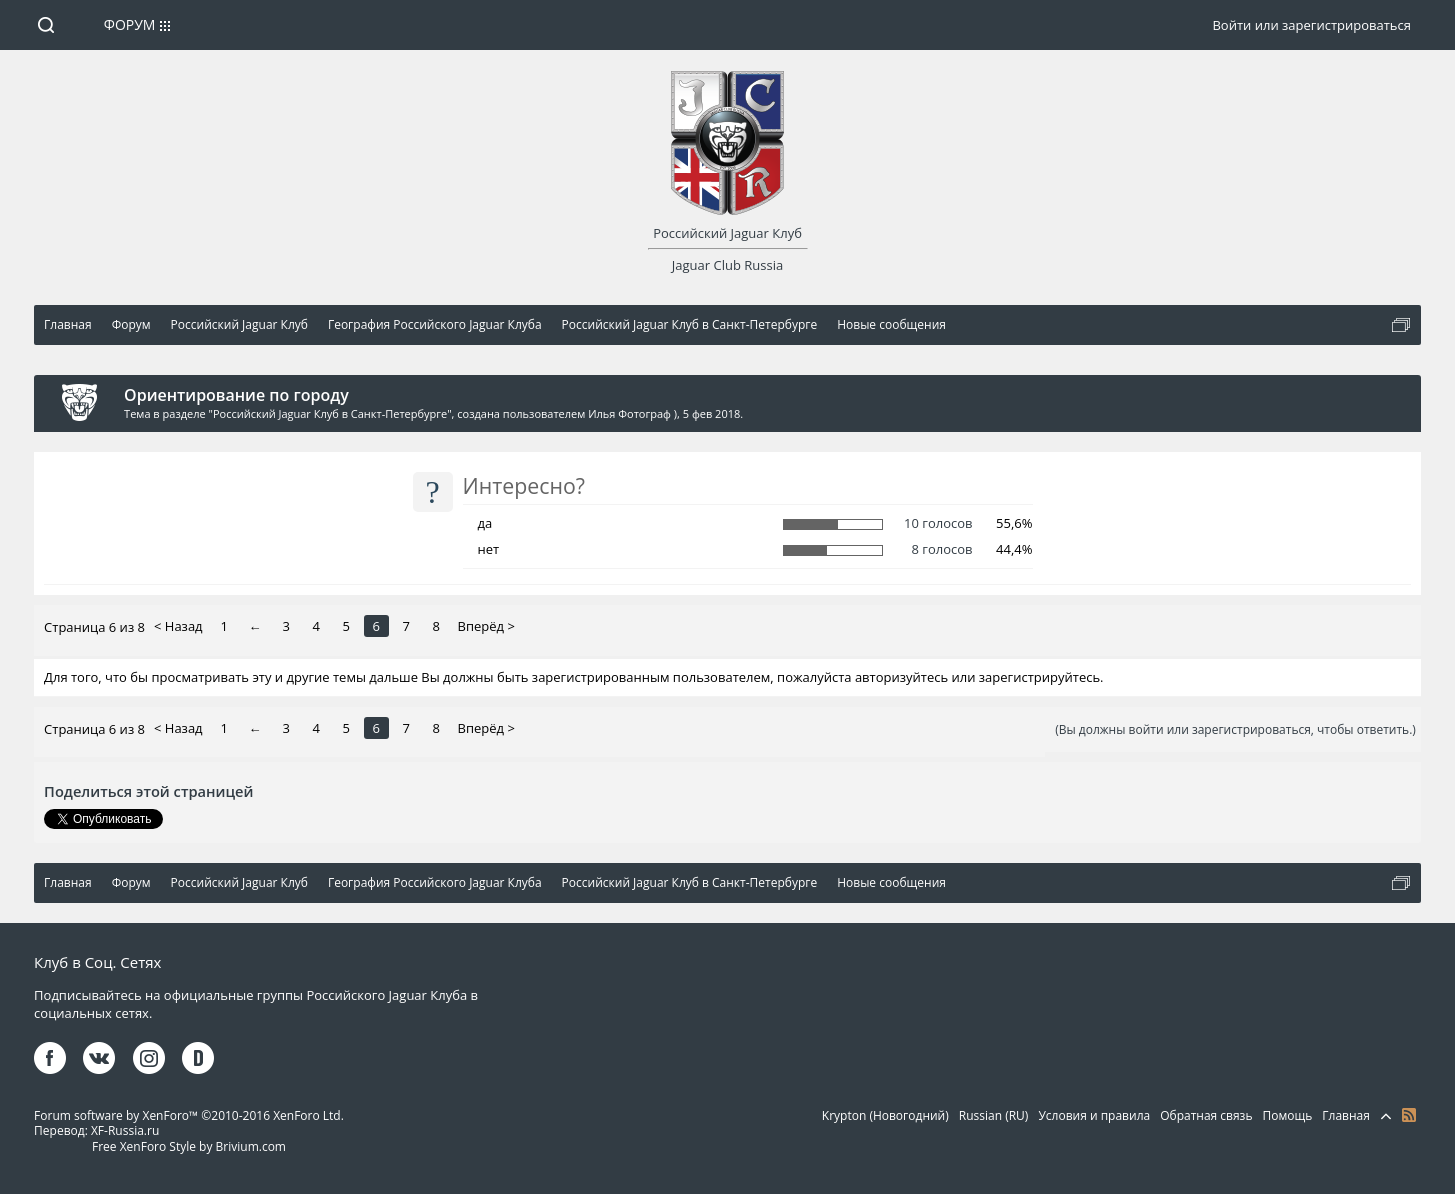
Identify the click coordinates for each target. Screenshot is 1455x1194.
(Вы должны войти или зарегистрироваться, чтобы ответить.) (1235, 729)
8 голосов (941, 549)
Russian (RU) (994, 1115)
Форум (130, 24)
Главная (1346, 1115)
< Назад (178, 626)
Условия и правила (1094, 1115)
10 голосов (938, 523)
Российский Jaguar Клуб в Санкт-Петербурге (330, 413)
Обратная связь (1206, 1115)
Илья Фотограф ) (632, 413)
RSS (1409, 1115)
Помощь (1288, 1115)
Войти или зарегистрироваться (1311, 25)
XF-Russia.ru (125, 1130)
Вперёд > (486, 626)
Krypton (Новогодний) (885, 1115)
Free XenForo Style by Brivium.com (189, 1146)
